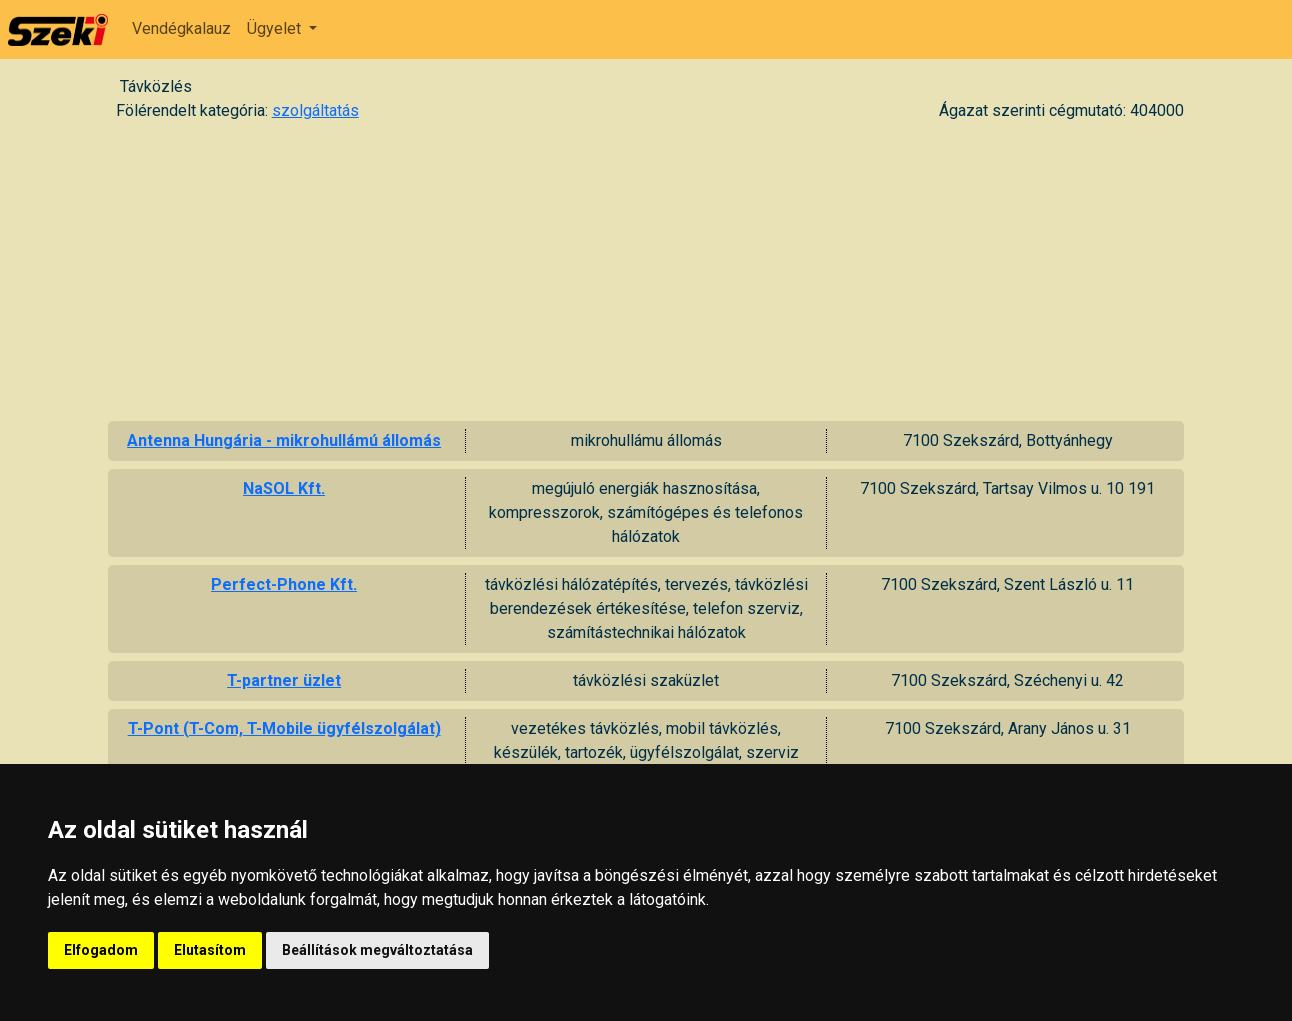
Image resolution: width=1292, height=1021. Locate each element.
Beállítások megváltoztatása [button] (377, 950)
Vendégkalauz (181, 28)
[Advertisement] (646, 271)
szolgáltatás (315, 110)
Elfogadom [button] (101, 950)
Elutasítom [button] (210, 950)
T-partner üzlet (284, 680)
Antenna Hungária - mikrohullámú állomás (284, 440)
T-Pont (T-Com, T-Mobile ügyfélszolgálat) (284, 728)
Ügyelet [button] (276, 28)
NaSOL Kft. (284, 488)
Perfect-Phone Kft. (284, 584)
